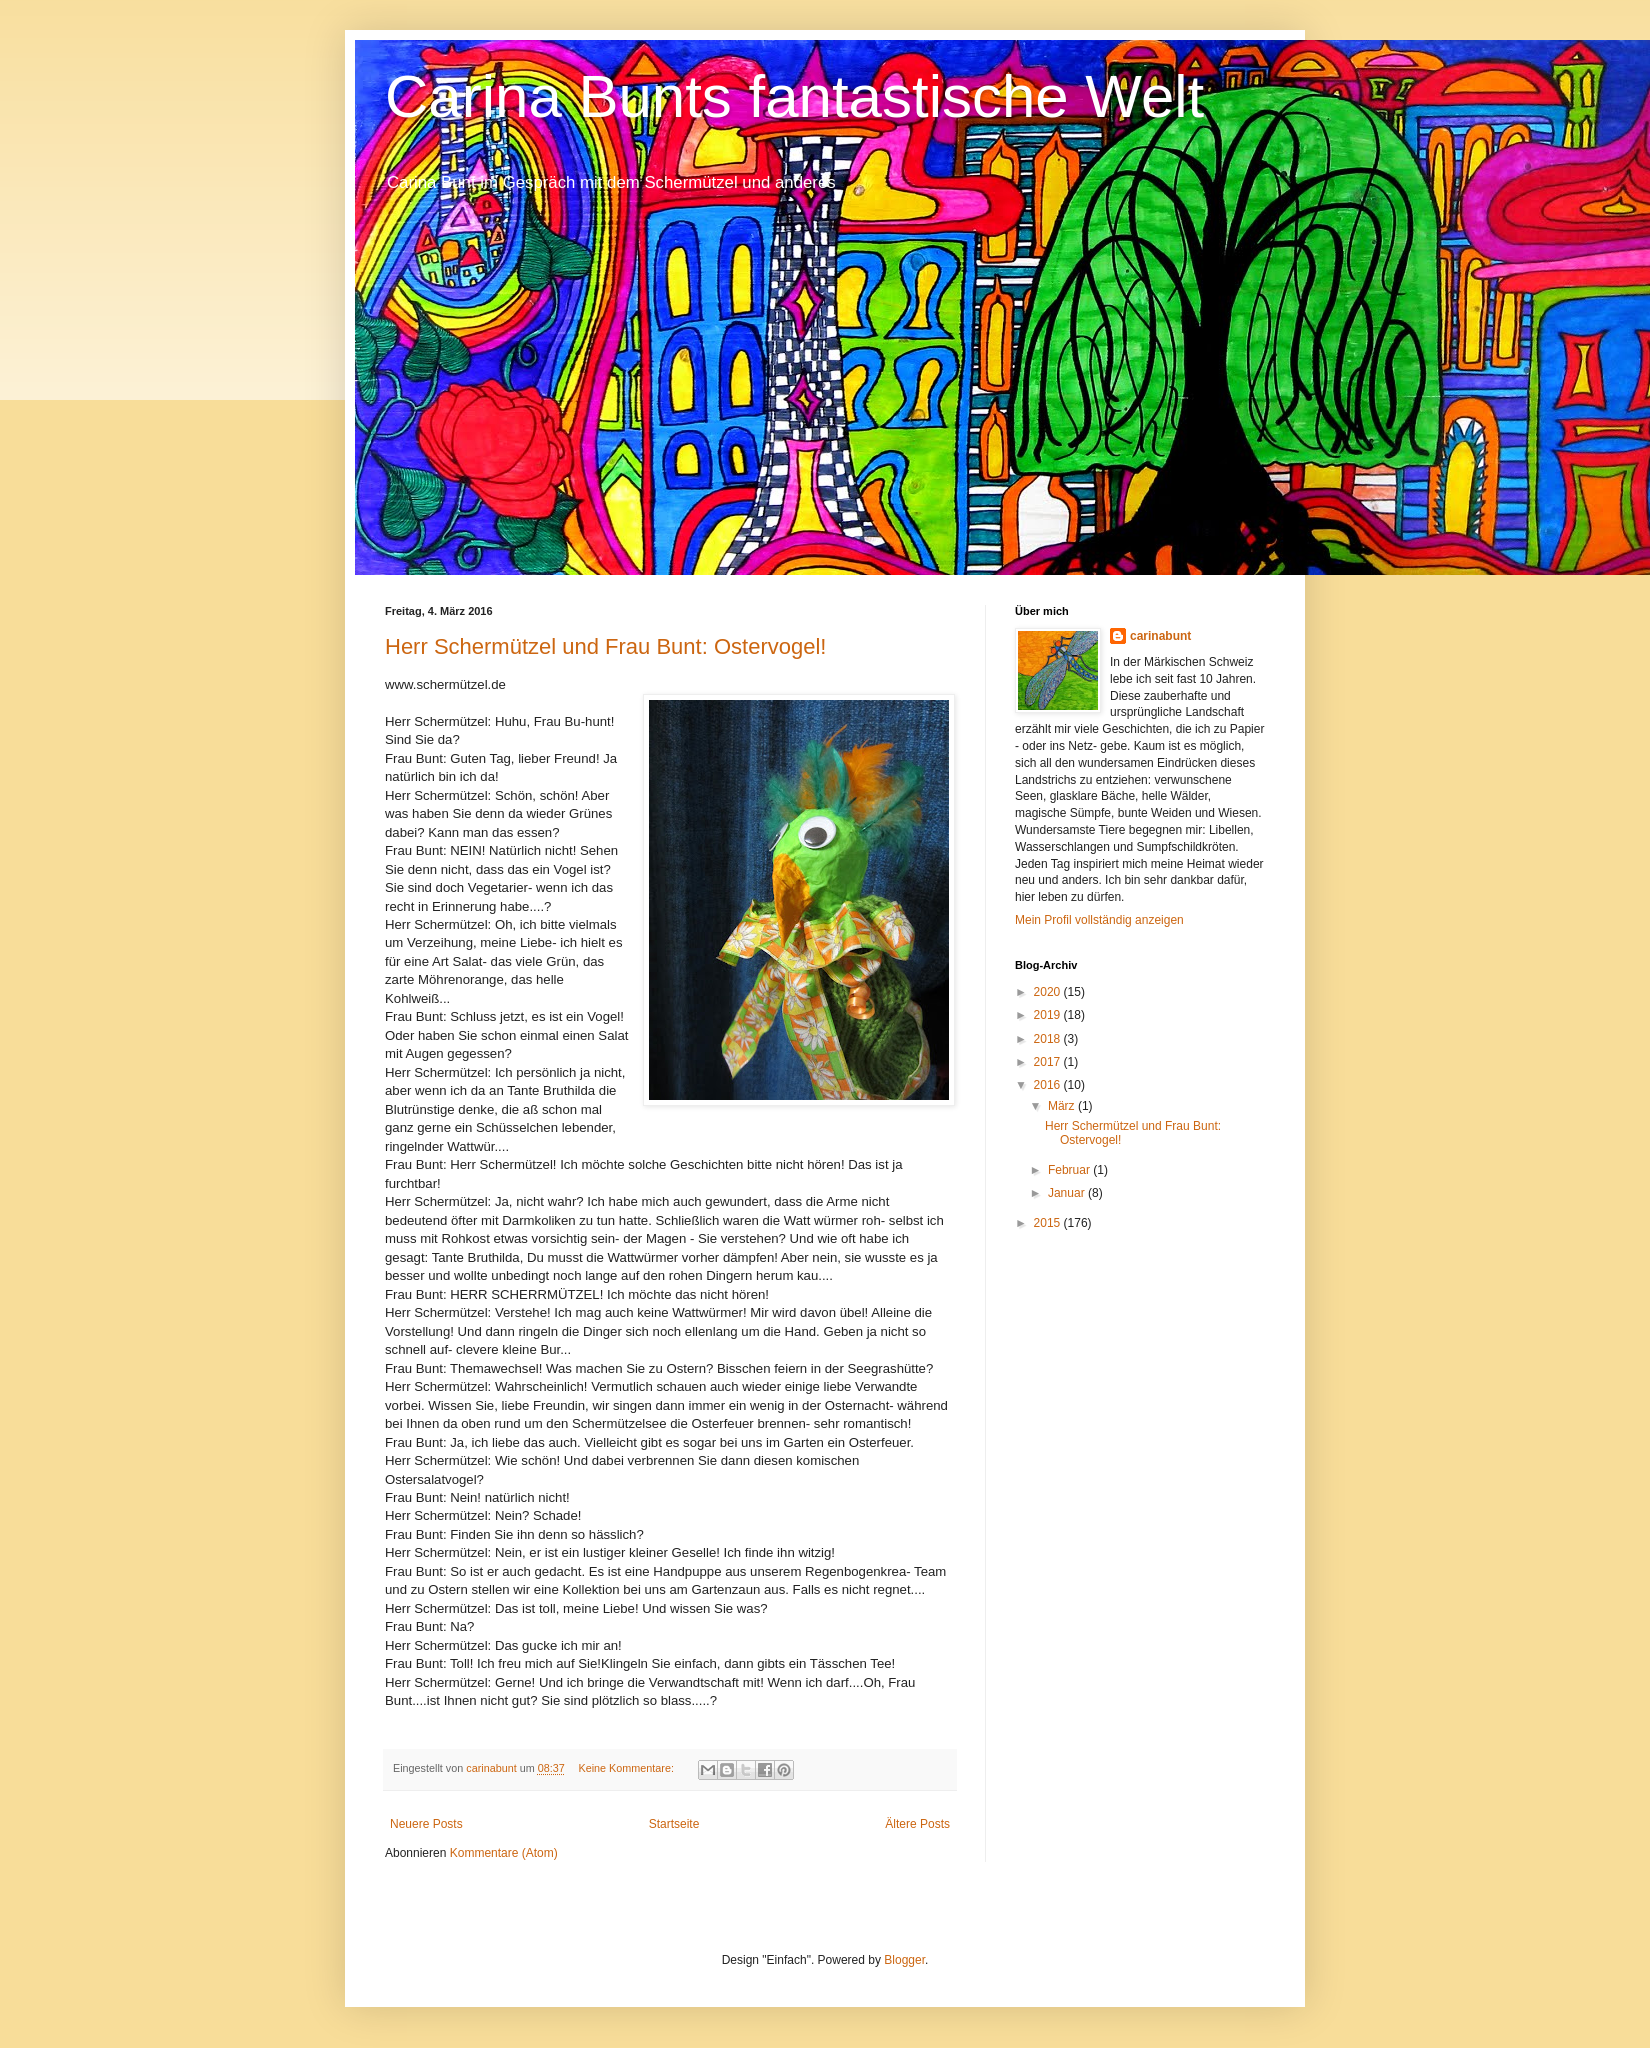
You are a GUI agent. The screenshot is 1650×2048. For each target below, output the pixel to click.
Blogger (904, 1960)
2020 (1049, 992)
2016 (1049, 1085)
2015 (1049, 1223)
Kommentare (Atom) (504, 1853)
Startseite (674, 1824)
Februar (1070, 1170)
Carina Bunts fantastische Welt (794, 96)
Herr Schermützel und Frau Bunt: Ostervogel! (605, 646)
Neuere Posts (426, 1824)
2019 (1049, 1015)
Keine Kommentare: (627, 1768)
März (1063, 1106)
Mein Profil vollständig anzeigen (1099, 920)
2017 (1049, 1062)
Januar (1068, 1193)
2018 (1049, 1039)
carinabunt (1160, 636)
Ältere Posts (917, 1824)
